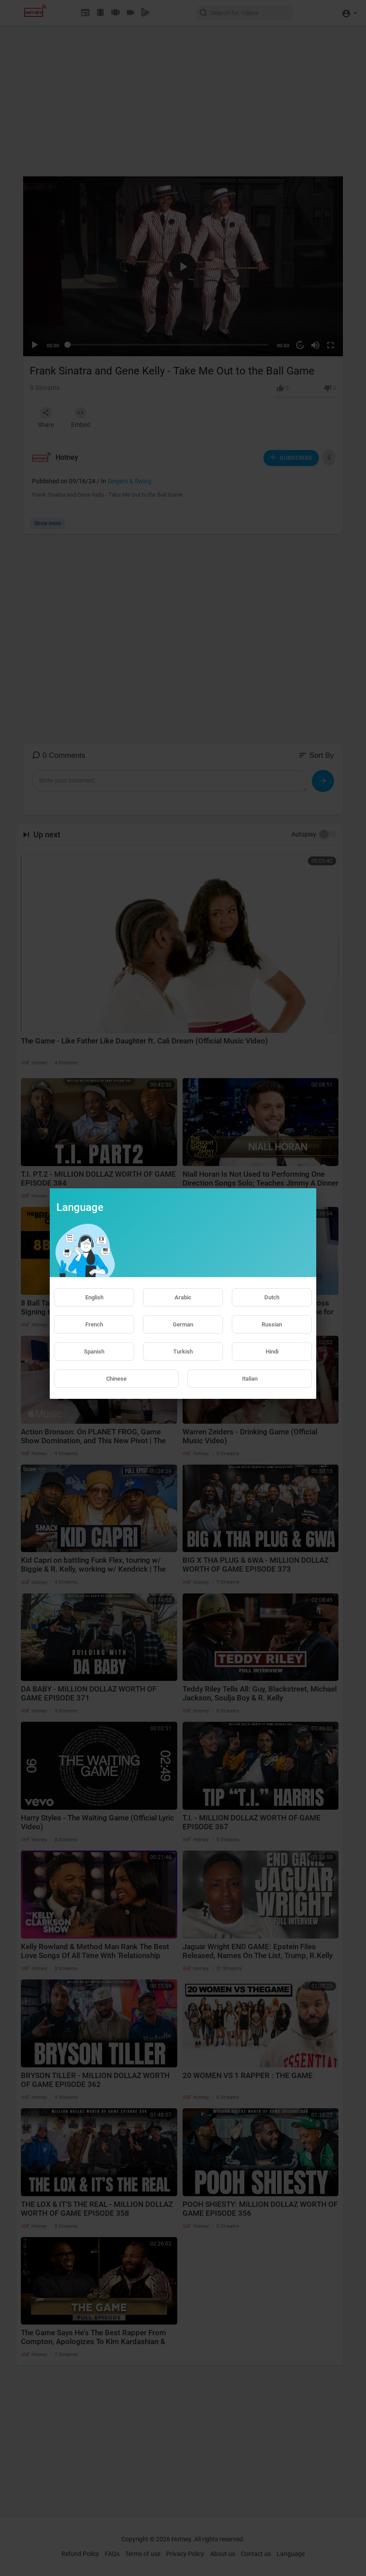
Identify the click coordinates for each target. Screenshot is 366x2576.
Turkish (183, 1351)
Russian (272, 1324)
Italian (250, 1378)
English (94, 1297)
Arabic (183, 1297)
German (183, 1324)
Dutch (271, 1297)
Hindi (272, 1351)
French (94, 1324)
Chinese (116, 1378)
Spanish (94, 1351)
